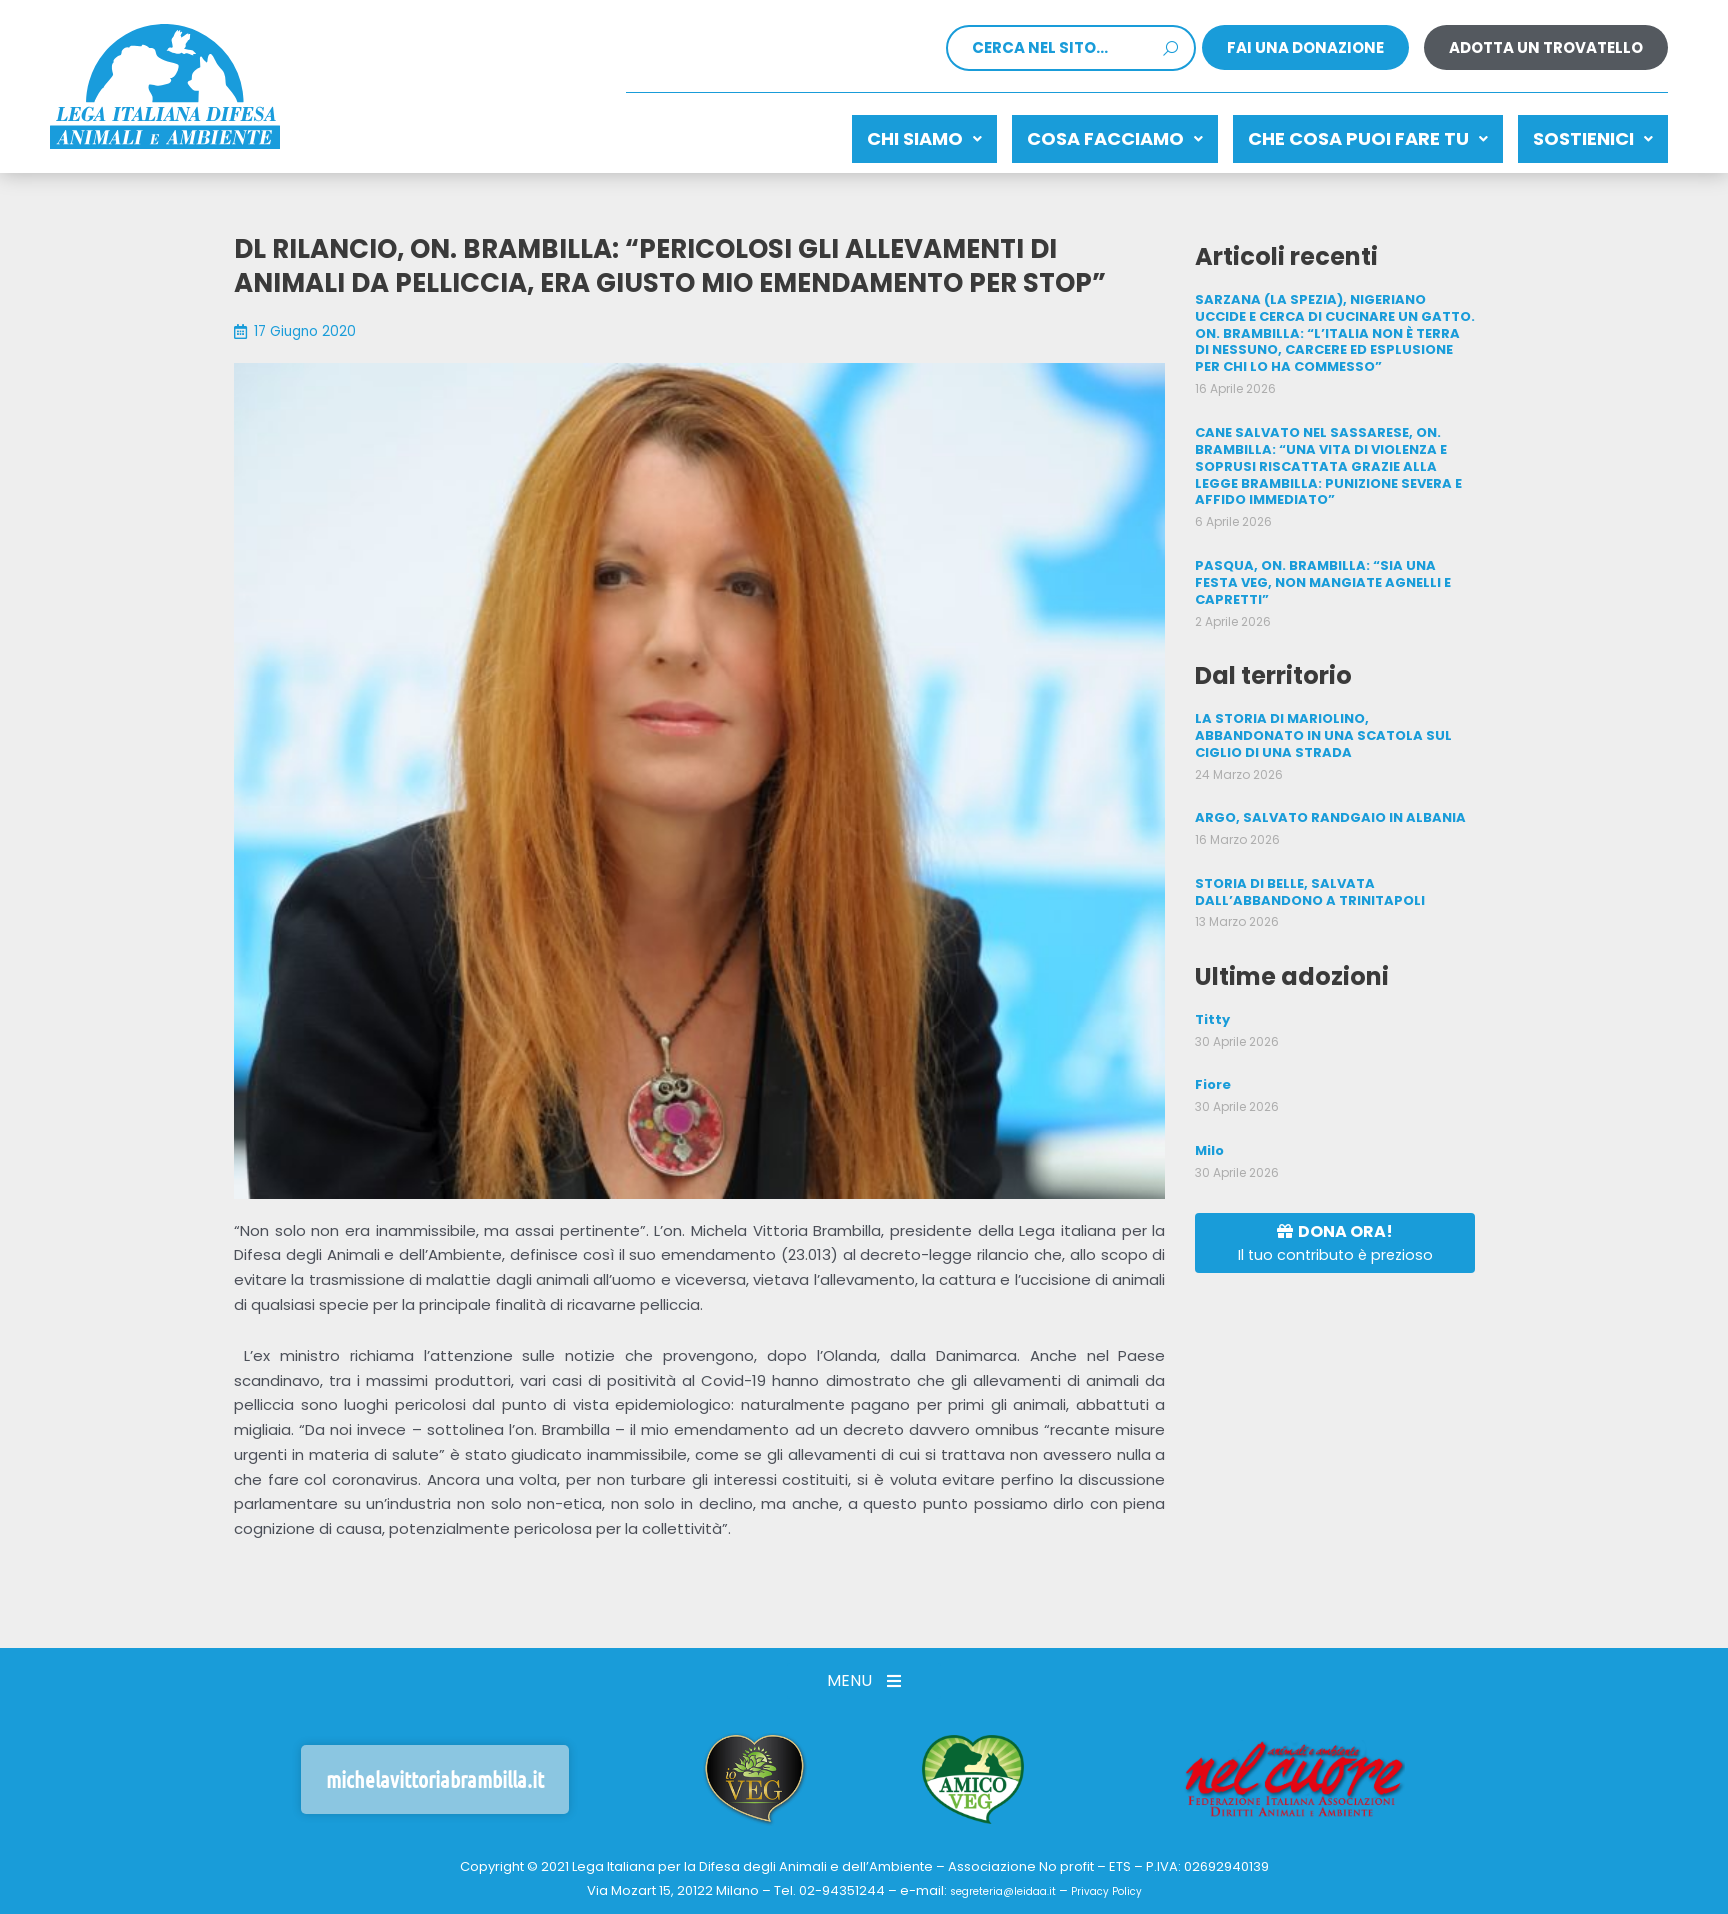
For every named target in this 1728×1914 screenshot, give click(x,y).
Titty (1211, 969)
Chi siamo (854, 133)
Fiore (1212, 1033)
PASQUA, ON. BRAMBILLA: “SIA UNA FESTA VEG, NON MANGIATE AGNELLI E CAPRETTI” (1332, 550)
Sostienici (1583, 133)
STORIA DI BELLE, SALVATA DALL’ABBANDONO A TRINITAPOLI (1305, 843)
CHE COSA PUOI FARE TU (1338, 133)
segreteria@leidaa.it (994, 1883)
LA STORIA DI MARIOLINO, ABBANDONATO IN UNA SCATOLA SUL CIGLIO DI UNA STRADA (1332, 692)
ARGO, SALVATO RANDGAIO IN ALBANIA (1322, 771)
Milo (1209, 1097)
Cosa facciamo (1065, 133)
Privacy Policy (1120, 1883)
